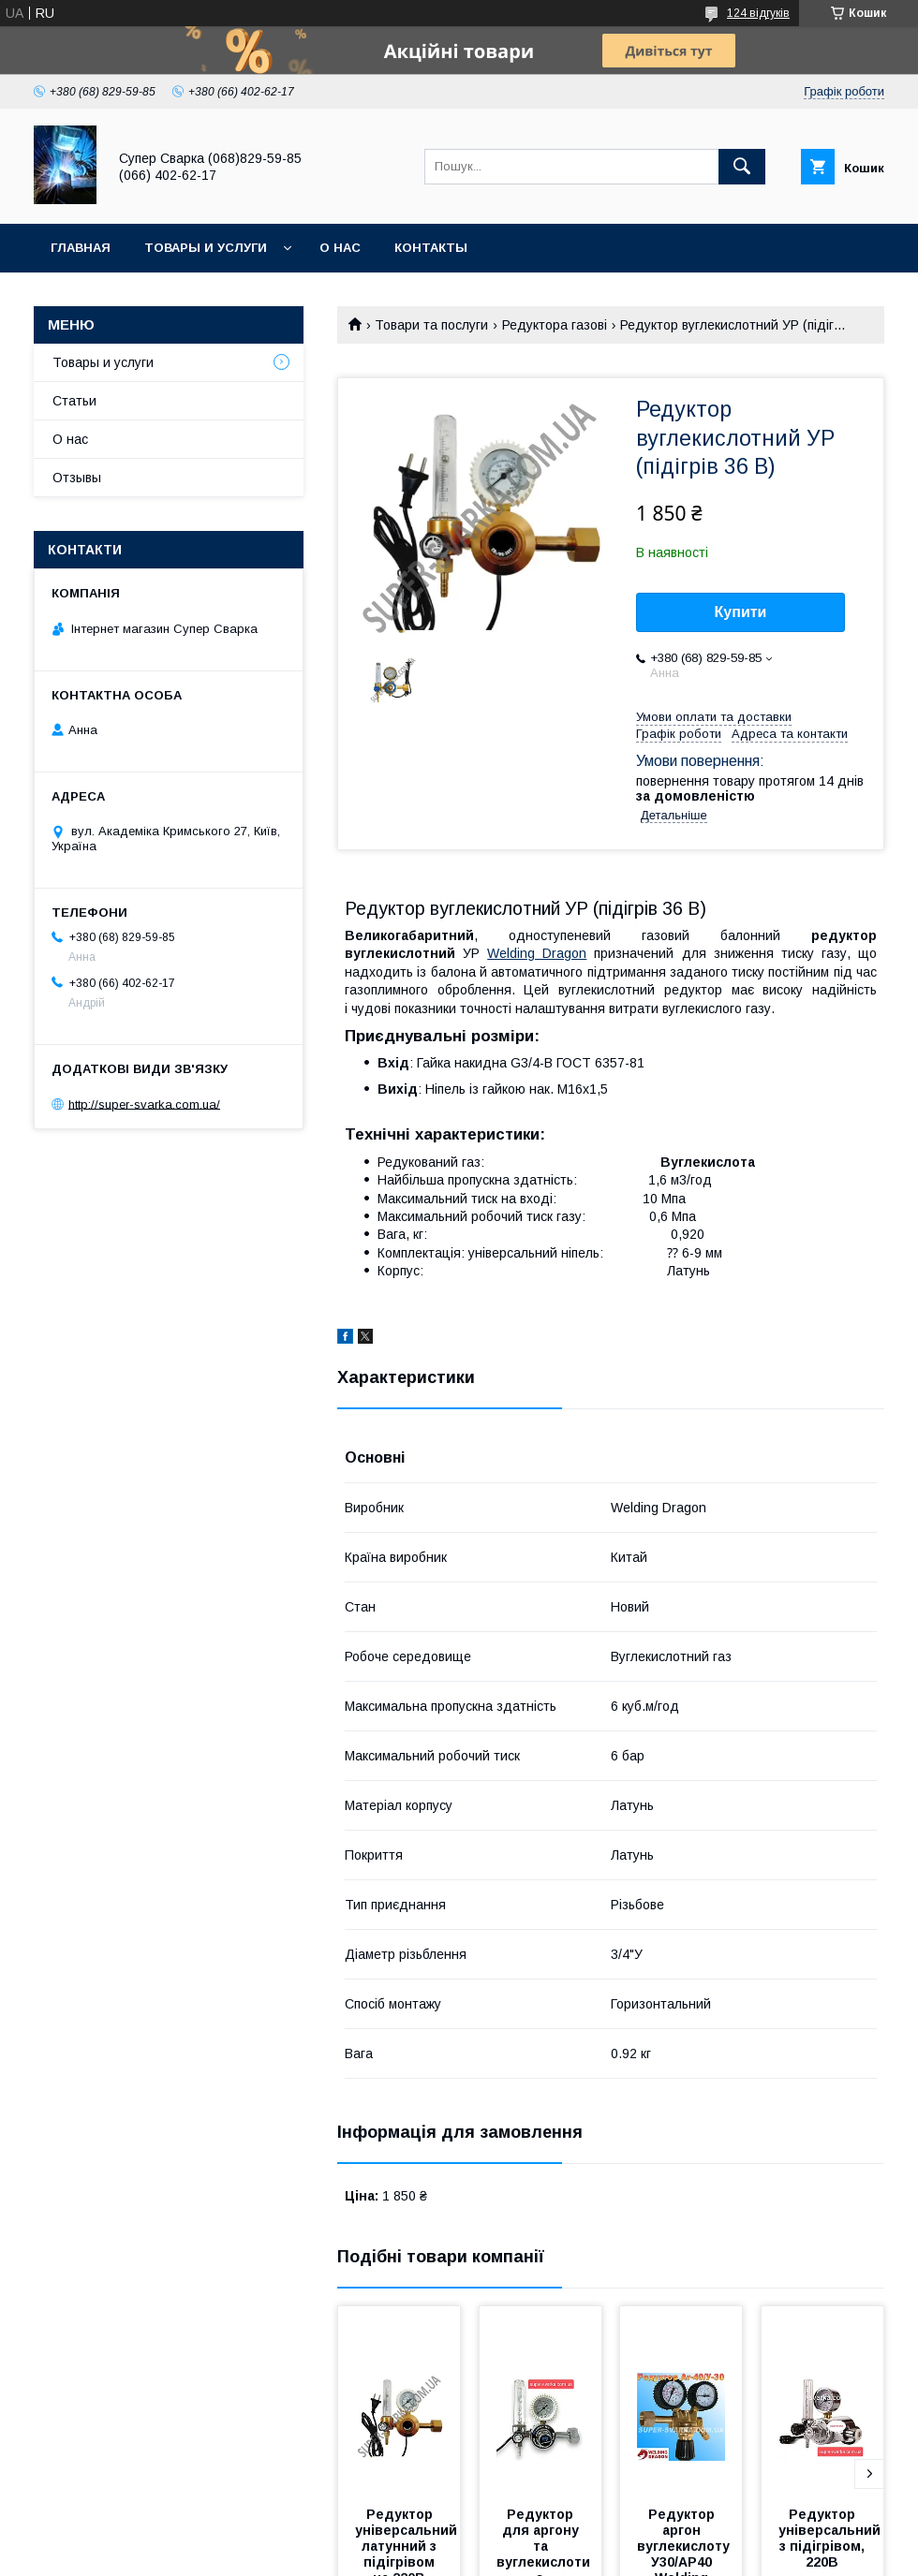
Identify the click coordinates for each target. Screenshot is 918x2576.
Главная (81, 248)
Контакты (430, 248)
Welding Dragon (536, 953)
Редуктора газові (554, 324)
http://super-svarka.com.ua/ (144, 1104)
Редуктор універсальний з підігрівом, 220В (831, 2538)
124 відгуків (758, 13)
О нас (340, 248)
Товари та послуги (431, 324)
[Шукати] (741, 166)
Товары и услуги (205, 248)
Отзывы (76, 477)
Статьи (74, 400)
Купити (741, 612)
